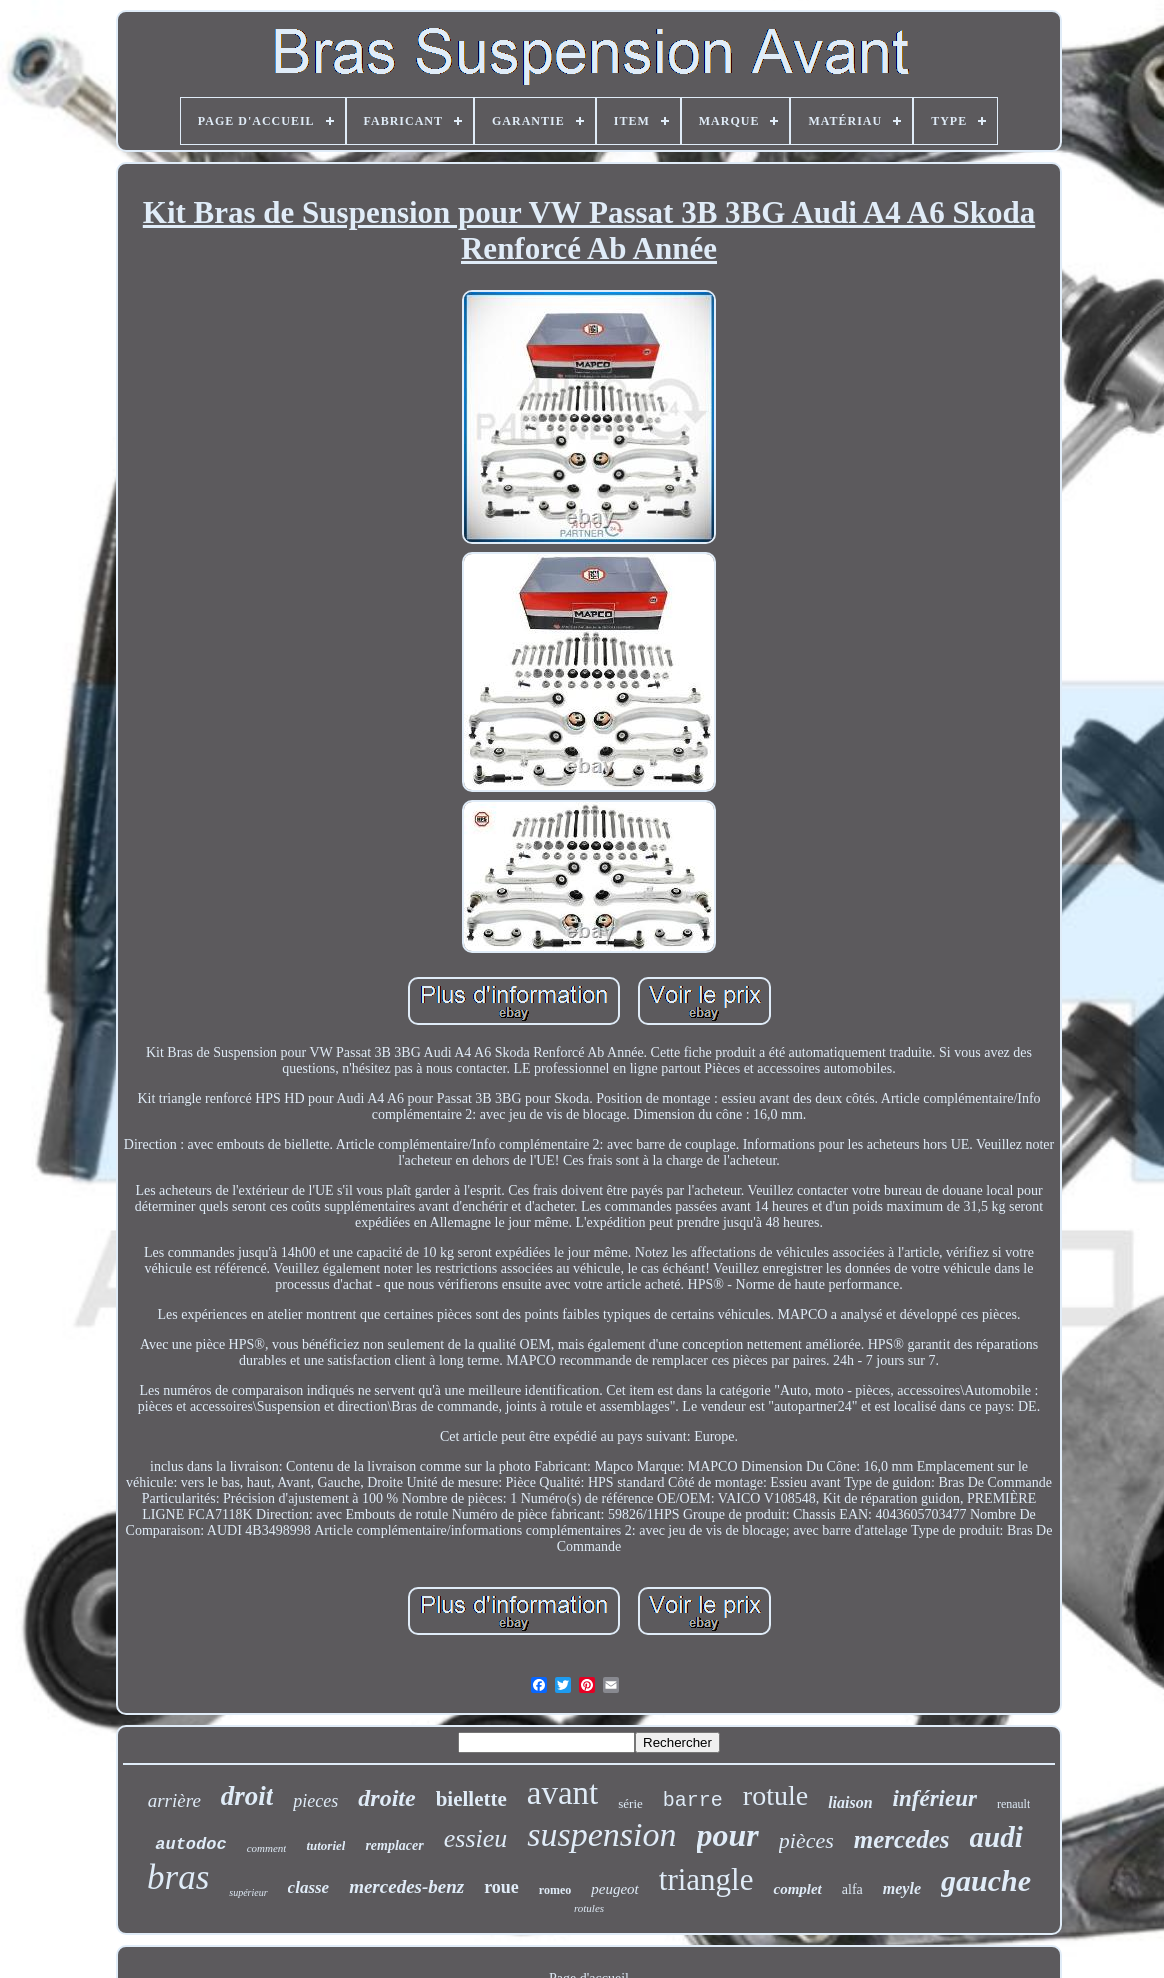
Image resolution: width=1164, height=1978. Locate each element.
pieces (315, 1801)
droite (386, 1798)
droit (247, 1796)
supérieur (248, 1892)
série (630, 1803)
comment (267, 1848)
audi (996, 1837)
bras (178, 1877)
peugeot (614, 1889)
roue (501, 1887)
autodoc (190, 1844)
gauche (986, 1880)
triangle (706, 1879)
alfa (852, 1889)
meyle (902, 1888)
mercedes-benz (406, 1886)
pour (728, 1835)
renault (1013, 1804)
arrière (174, 1800)
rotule (775, 1795)
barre (693, 1800)
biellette (471, 1799)
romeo (555, 1890)
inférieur (935, 1798)
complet (797, 1889)
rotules (589, 1908)
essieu (476, 1838)
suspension (601, 1834)
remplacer (394, 1845)
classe (309, 1887)
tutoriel (325, 1845)
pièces (806, 1840)
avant (562, 1793)
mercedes (902, 1839)
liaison (850, 1802)
